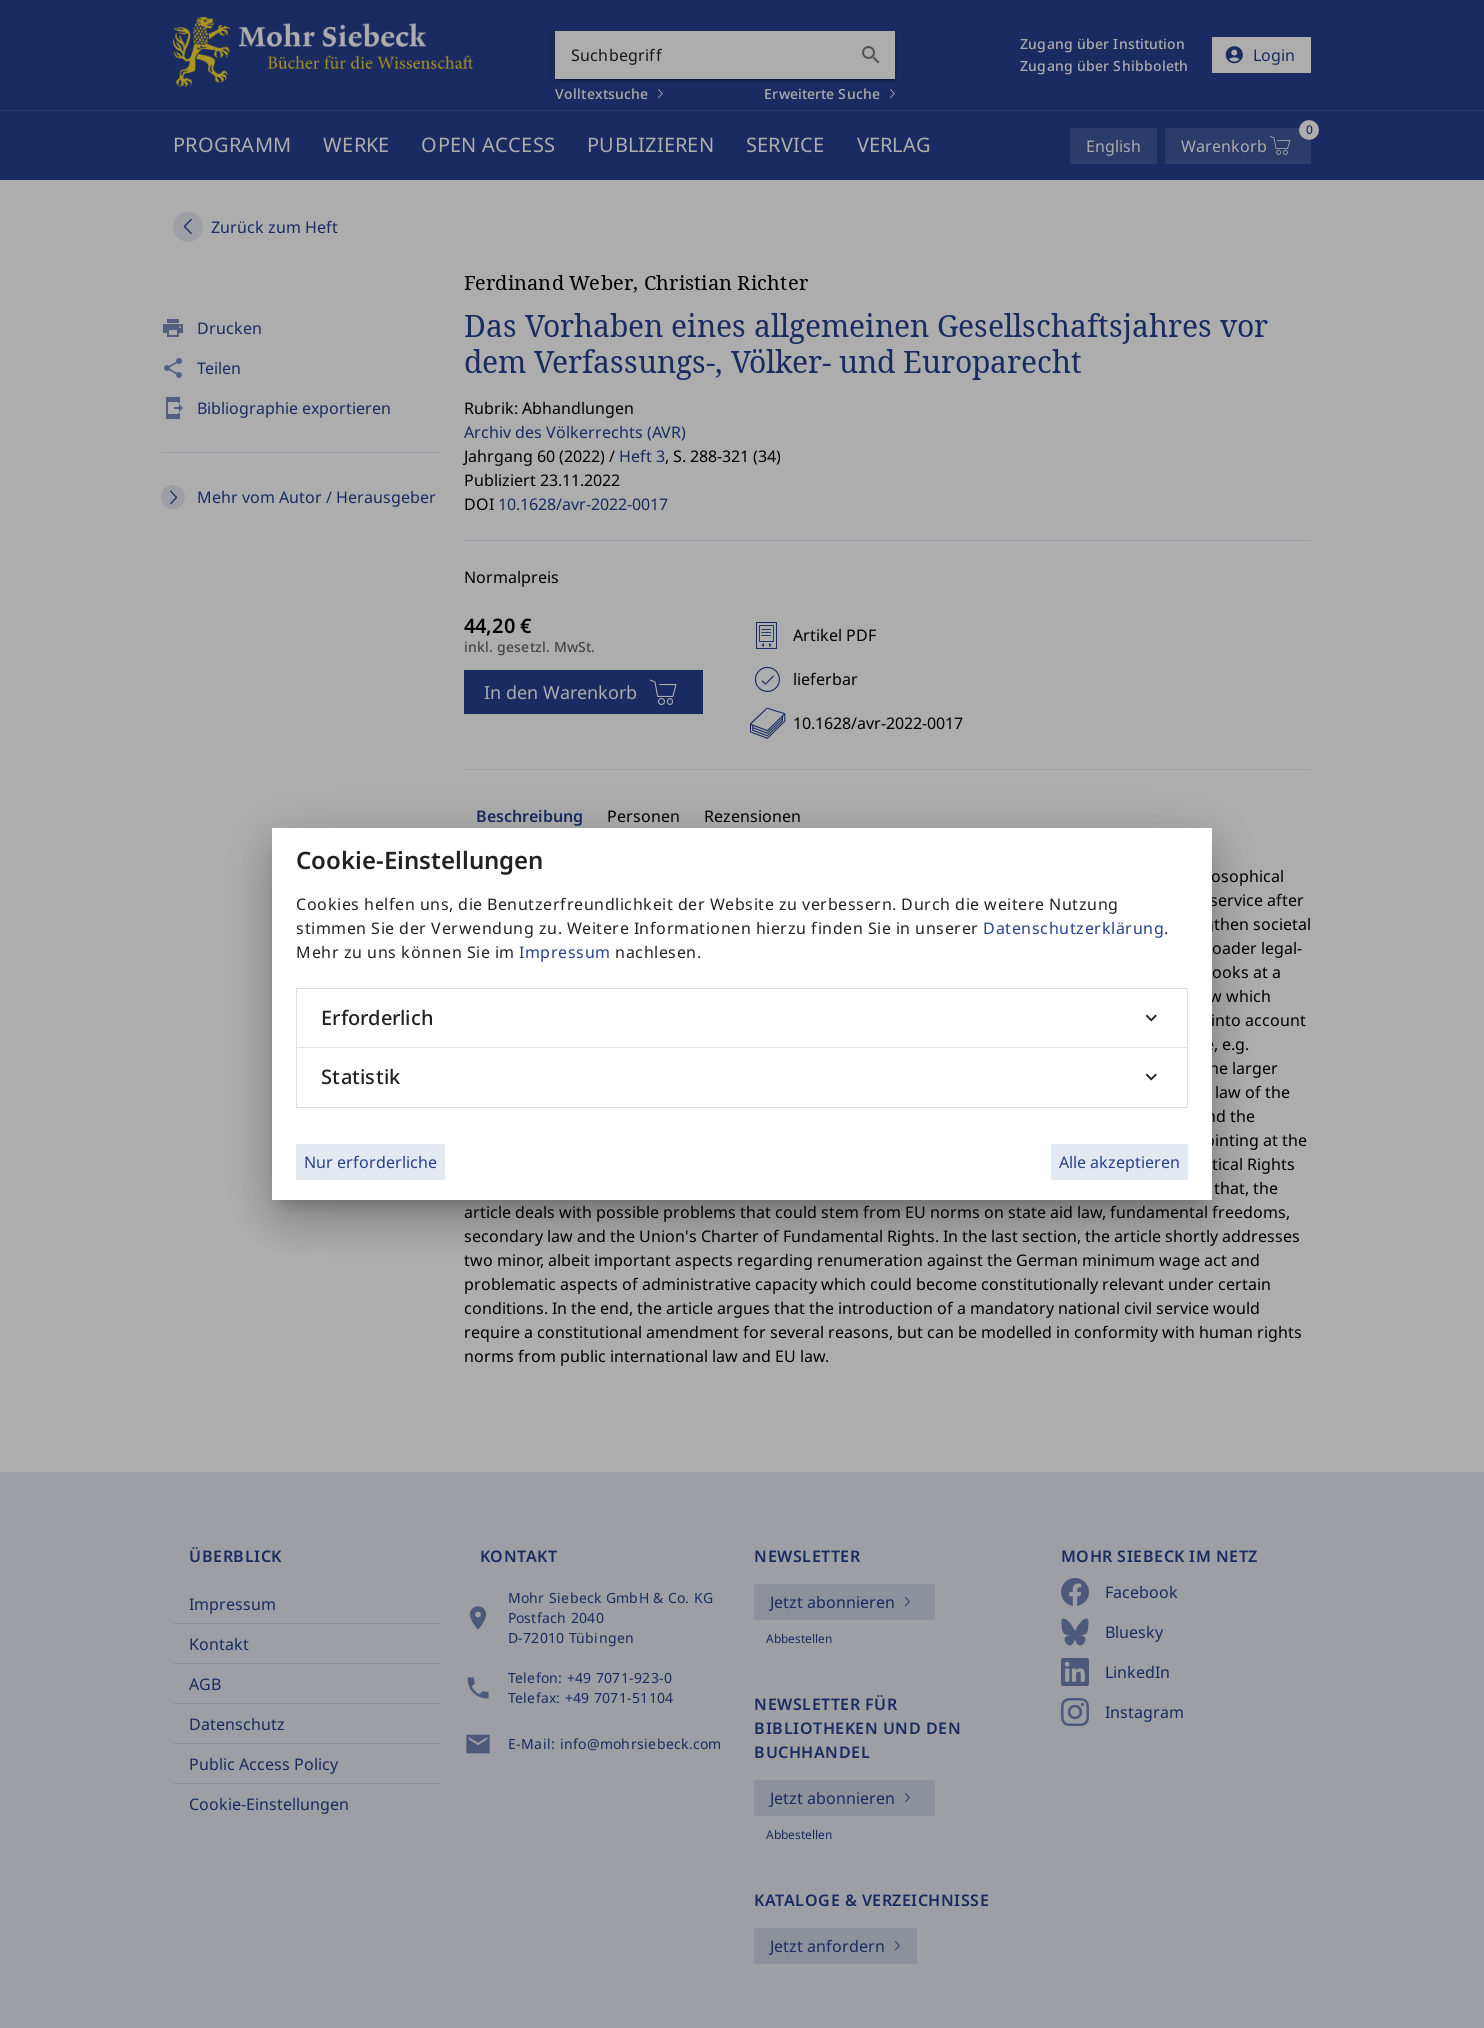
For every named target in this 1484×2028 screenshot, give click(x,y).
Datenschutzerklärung (1073, 928)
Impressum (565, 952)
